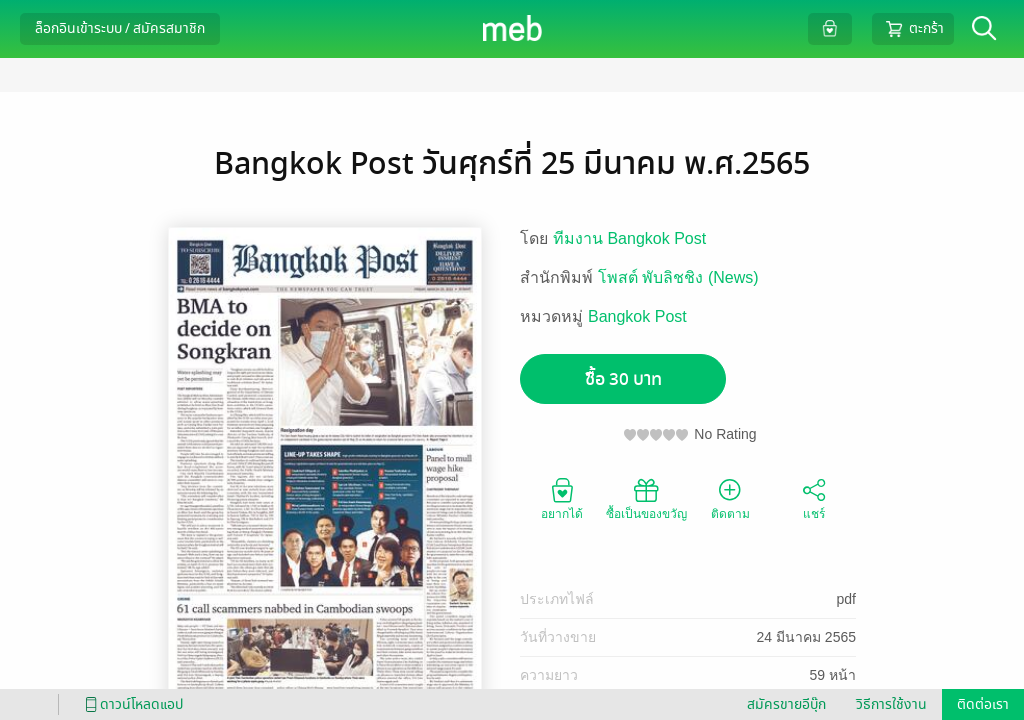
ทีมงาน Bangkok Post (629, 238)
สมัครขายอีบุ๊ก (786, 704)
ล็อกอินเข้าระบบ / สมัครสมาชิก (120, 28)
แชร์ (814, 498)
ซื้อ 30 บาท (623, 379)
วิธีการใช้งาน (891, 704)
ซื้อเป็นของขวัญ (646, 498)
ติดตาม (730, 498)
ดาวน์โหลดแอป (131, 704)
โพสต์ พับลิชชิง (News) (678, 277)
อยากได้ (562, 498)
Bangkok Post (637, 316)
